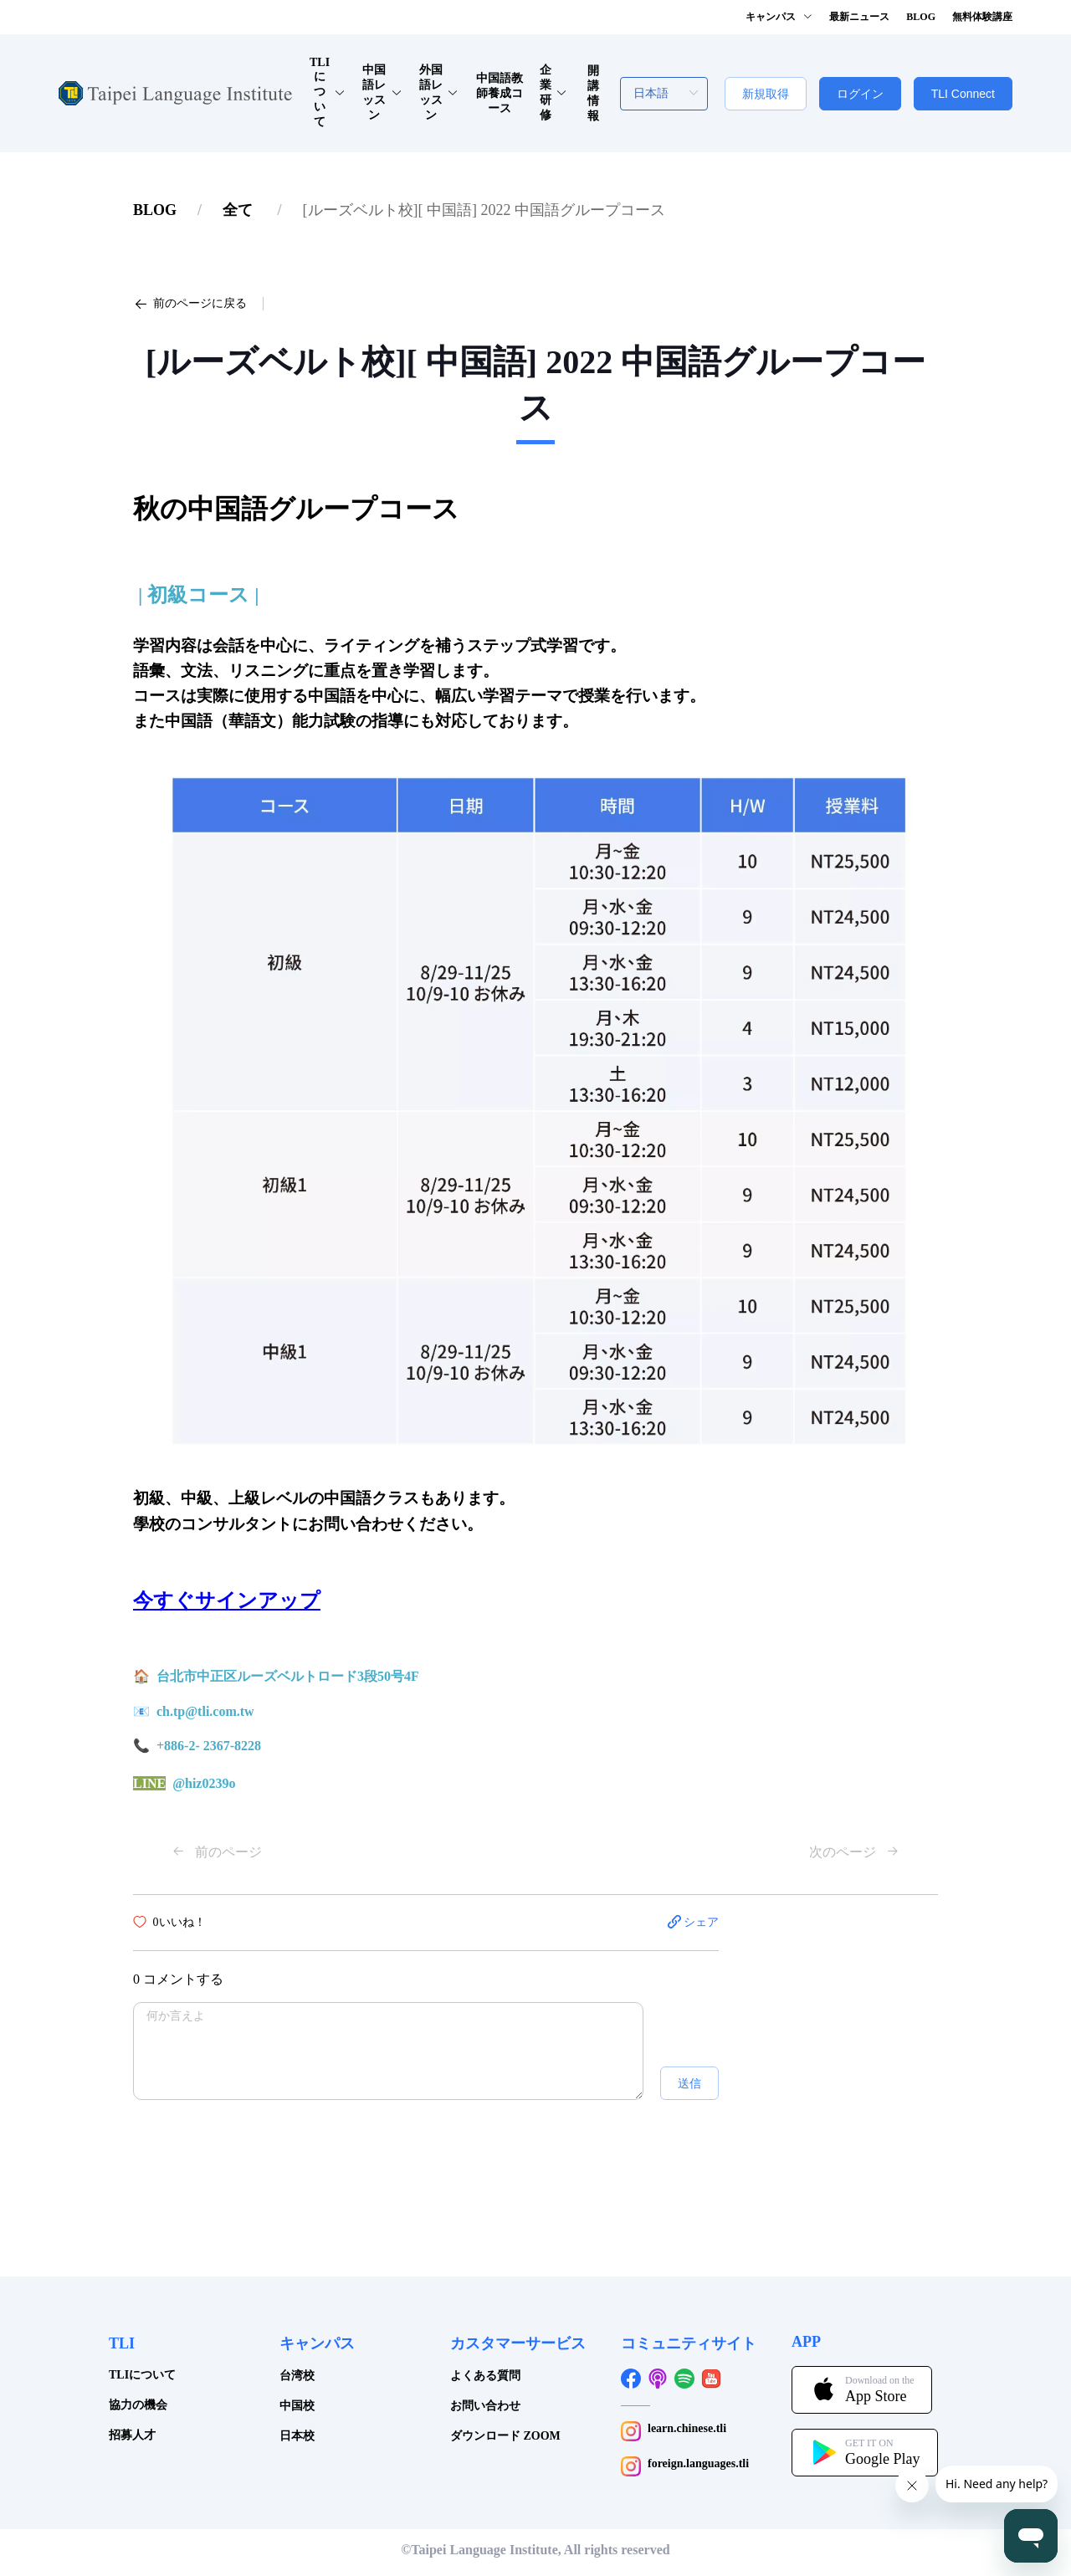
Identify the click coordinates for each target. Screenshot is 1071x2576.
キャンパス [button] (779, 17)
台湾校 (297, 2375)
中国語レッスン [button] (382, 92)
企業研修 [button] (553, 92)
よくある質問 (485, 2375)
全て (240, 210)
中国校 (297, 2405)
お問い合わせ (485, 2405)
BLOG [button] (920, 17)
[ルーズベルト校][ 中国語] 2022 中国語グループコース (484, 210)
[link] (155, 210)
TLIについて (142, 2375)
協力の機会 (138, 2405)
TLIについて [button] (328, 92)
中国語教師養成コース (499, 93)
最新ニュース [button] (859, 17)
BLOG (155, 210)
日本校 (297, 2436)
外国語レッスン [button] (439, 92)
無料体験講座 (982, 17)
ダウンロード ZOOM (505, 2436)
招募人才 (132, 2435)
